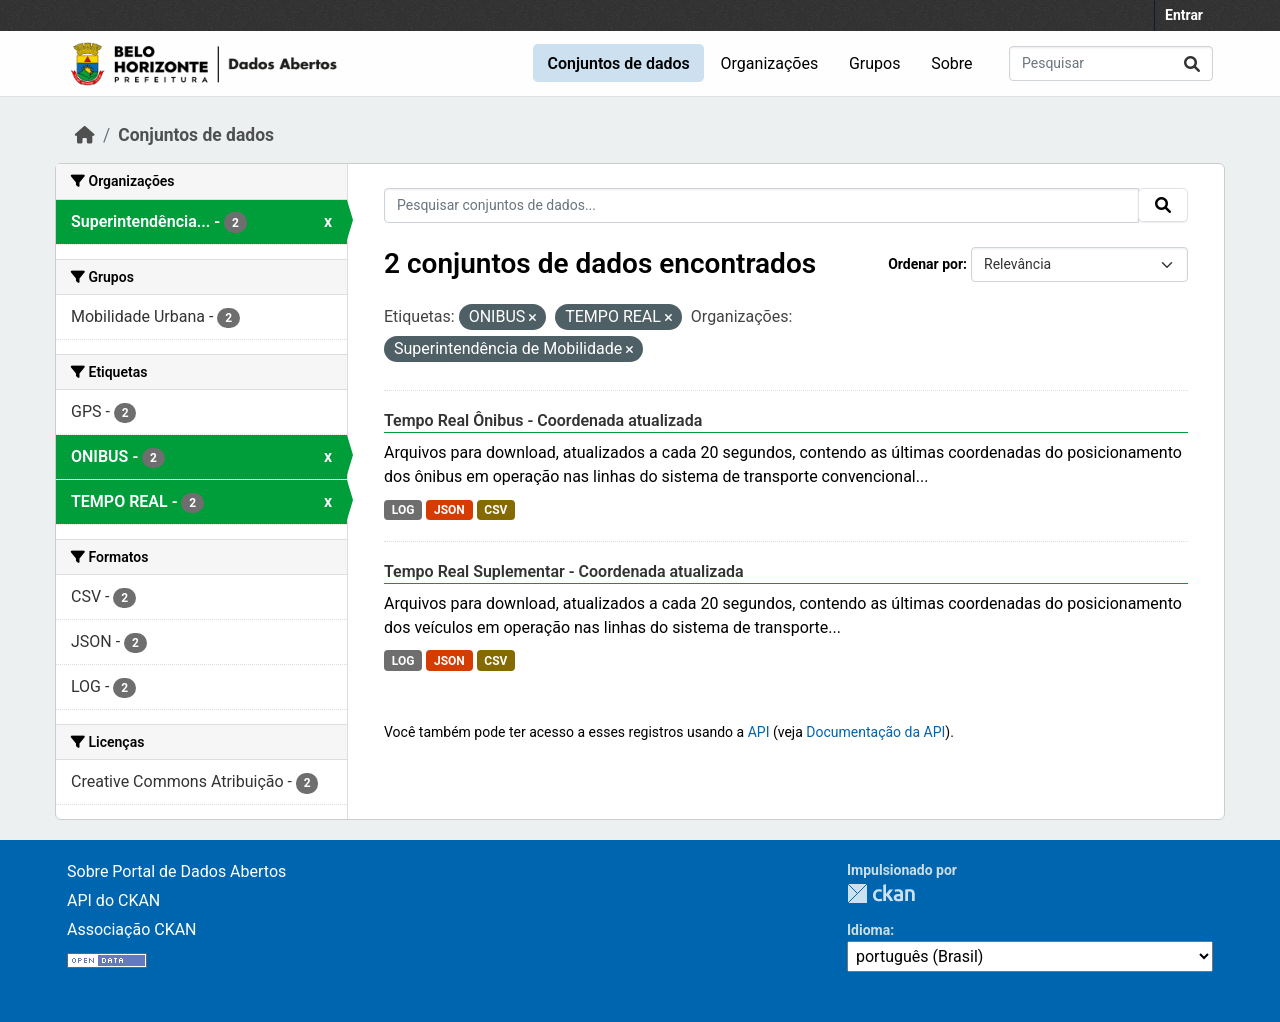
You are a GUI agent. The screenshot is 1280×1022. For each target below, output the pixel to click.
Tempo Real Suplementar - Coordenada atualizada (564, 571)
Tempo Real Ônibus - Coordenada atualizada (543, 420)
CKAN (881, 893)
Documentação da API (875, 732)
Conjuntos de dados (618, 63)
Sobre (951, 63)
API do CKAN (113, 900)
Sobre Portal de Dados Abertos (176, 871)
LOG (403, 510)
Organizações (770, 63)
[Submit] (1192, 63)
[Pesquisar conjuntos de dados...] (1111, 63)
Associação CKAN (132, 929)
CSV (495, 510)
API (759, 732)
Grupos (875, 63)
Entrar (1184, 15)
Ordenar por (925, 264)
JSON (449, 510)
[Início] (85, 135)
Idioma (868, 930)
